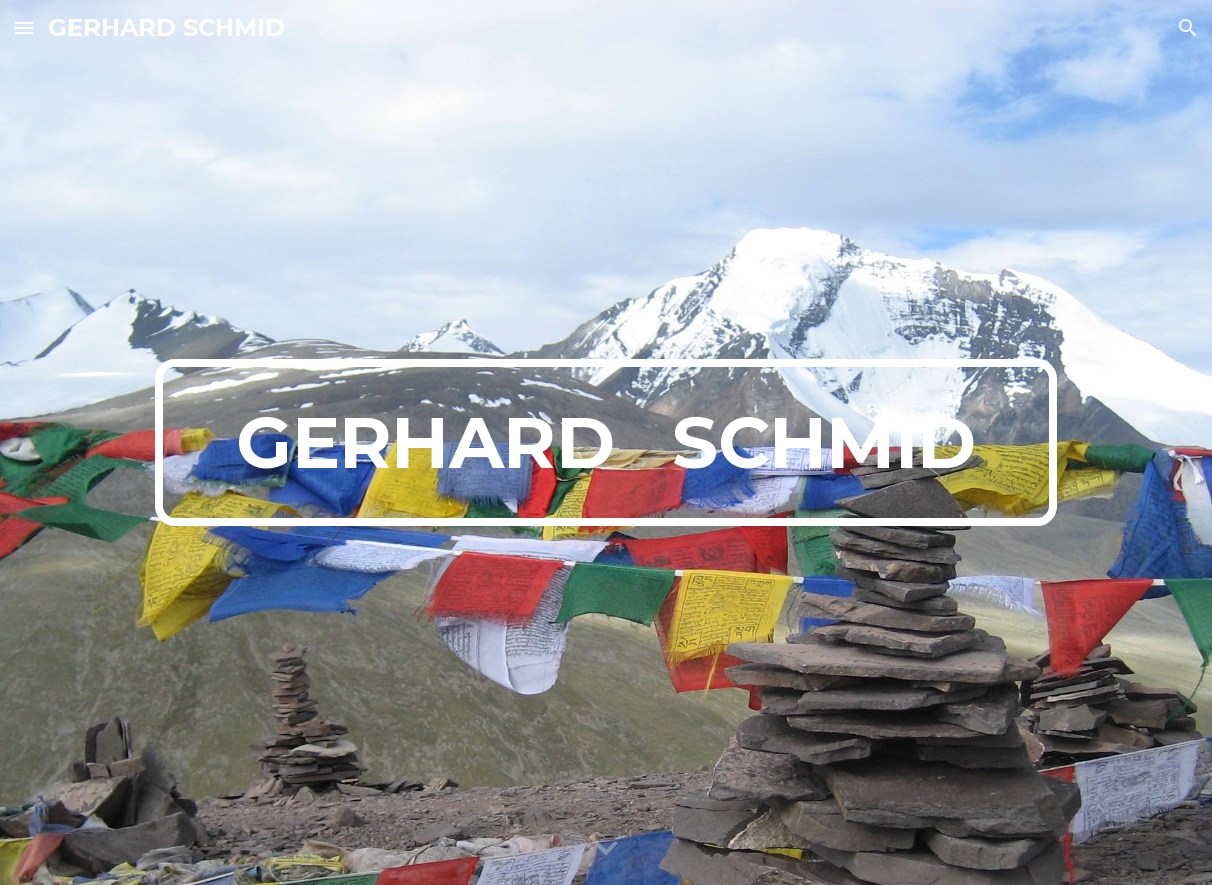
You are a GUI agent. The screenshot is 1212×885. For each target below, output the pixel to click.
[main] (606, 443)
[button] (24, 27)
